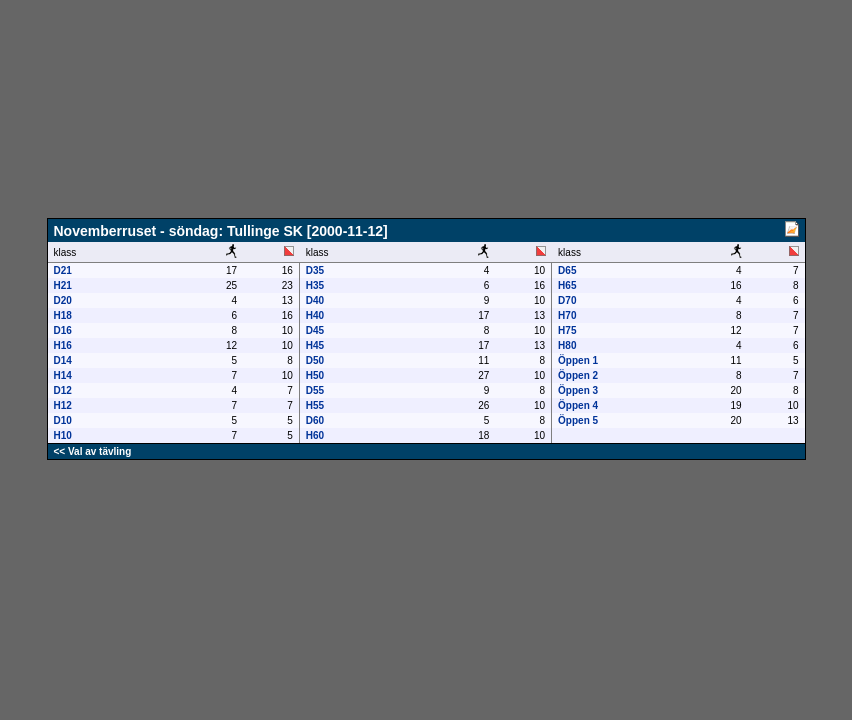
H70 (567, 315)
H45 (315, 345)
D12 (63, 390)
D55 (315, 390)
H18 (63, 315)
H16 (63, 345)
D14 (63, 360)
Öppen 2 (578, 375)
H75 (567, 330)
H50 (315, 375)
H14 (63, 375)
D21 (63, 270)
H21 (63, 285)
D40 (315, 300)
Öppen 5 (578, 420)
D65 (567, 270)
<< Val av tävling (93, 451)
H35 (315, 285)
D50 (315, 360)
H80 (567, 345)
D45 (315, 330)
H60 (315, 435)
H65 (567, 285)
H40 (315, 315)
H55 (315, 405)
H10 (63, 435)
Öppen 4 (578, 405)
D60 (315, 420)
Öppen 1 (578, 360)
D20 (63, 300)
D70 (567, 300)
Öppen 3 (578, 390)
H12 (63, 405)
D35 (315, 270)
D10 (63, 420)
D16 (63, 330)
